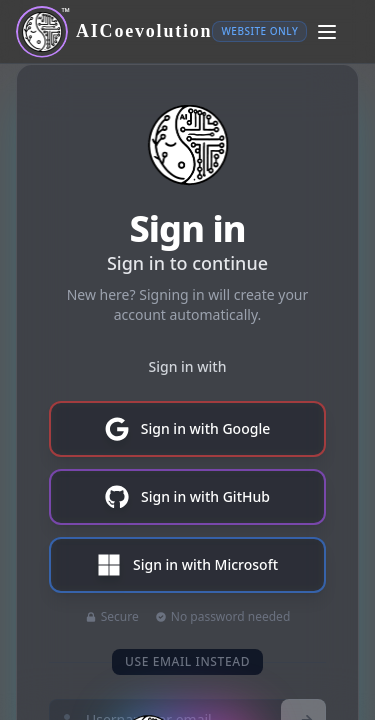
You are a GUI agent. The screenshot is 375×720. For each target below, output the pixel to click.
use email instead (187, 661)
